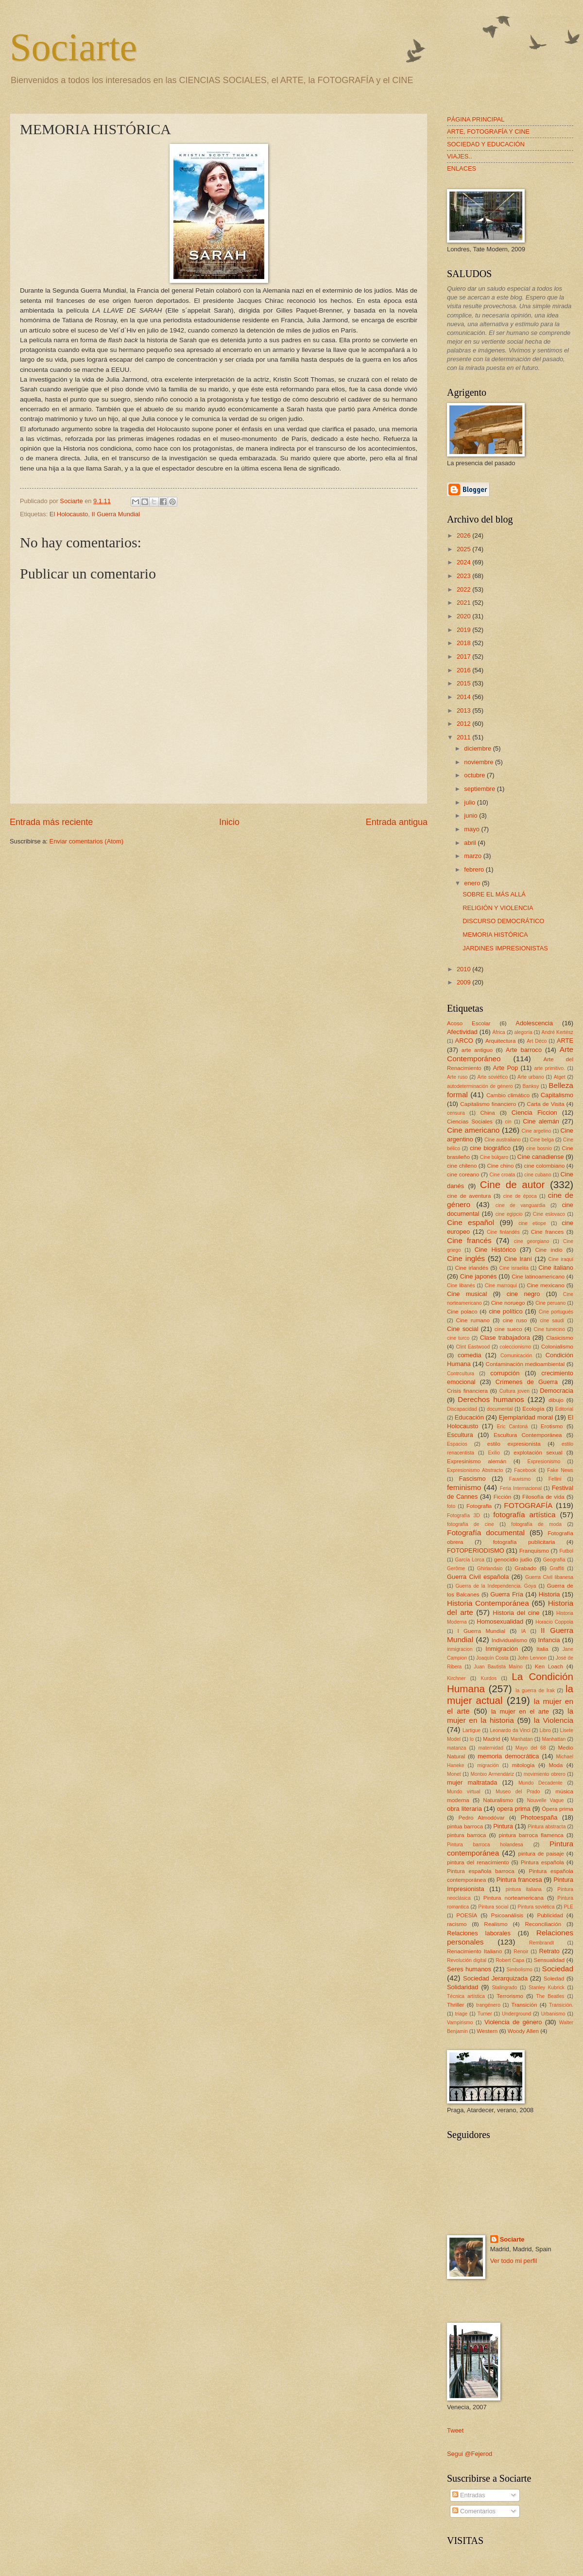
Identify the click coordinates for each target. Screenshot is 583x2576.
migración (488, 1765)
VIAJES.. (459, 156)
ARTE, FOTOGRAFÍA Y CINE (488, 131)
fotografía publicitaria (524, 1542)
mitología (523, 1765)
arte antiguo (477, 1050)
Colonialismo (557, 1346)
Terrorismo (510, 1996)
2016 (464, 670)
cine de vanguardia (521, 1205)
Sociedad (557, 1968)
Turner (485, 2013)
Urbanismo (553, 2013)
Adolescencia (534, 1023)
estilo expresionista (514, 1444)
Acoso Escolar (469, 1023)
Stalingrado (504, 1987)
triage (461, 2013)
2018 (464, 643)
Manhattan (554, 1739)
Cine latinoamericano (538, 1276)
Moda (556, 1765)
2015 (464, 683)
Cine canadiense (540, 1156)
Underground (516, 2013)
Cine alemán (541, 1121)
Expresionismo (544, 1461)
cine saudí (552, 1320)
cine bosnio (539, 1148)
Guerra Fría (506, 1594)
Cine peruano (550, 1303)
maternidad (490, 1748)
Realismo (495, 1924)
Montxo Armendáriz (492, 1774)
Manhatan (522, 1739)
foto (451, 1506)
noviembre (479, 762)
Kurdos (489, 1678)
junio (471, 815)
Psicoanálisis (507, 1915)
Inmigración (501, 1648)
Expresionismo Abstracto (475, 1470)
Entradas (468, 2495)
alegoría (523, 1032)
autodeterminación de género (480, 1086)
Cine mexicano (546, 1285)
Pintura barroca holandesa (485, 1844)
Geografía (554, 1559)
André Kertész (557, 1032)
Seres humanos (469, 1969)
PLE (568, 1907)
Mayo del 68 (530, 1748)
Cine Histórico (495, 1249)
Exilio (494, 1452)
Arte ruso (457, 1077)
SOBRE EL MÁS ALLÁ (494, 894)
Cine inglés (466, 1258)
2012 (464, 723)
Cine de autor (512, 1184)
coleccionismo (516, 1346)
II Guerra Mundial (115, 514)
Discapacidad (462, 1409)
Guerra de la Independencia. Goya (495, 1586)
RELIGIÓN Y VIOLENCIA (498, 907)
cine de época (520, 1196)
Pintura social (493, 1907)
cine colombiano (544, 1166)
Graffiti (556, 1568)
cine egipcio (509, 1214)
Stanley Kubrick (547, 1987)
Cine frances (547, 1232)
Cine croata (502, 1174)
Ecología (533, 1409)
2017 (464, 656)
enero (473, 883)
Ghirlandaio (490, 1568)
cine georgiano (531, 1241)
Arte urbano (530, 1077)
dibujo (556, 1400)
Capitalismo (557, 1095)
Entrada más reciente (51, 822)
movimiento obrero (545, 1774)
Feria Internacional (521, 1488)
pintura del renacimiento (478, 1862)
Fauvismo (520, 1479)
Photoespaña (538, 1817)
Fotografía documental (486, 1532)
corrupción (504, 1373)
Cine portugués (556, 1311)
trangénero (488, 2005)
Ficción (503, 1497)
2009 (464, 982)
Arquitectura (500, 1041)
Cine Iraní (518, 1258)
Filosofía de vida (543, 1497)
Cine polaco (462, 1311)
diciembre (478, 748)
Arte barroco (524, 1049)
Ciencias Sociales (470, 1121)
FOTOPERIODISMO (475, 1550)
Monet (454, 1774)
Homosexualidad (500, 1621)
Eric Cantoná (512, 1426)
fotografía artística (524, 1514)
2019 (464, 629)
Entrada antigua (397, 822)
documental (500, 1409)
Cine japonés (478, 1276)
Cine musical (467, 1293)
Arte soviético (493, 1077)
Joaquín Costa (492, 1658)
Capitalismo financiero (488, 1104)
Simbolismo (519, 1969)
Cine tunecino (549, 1329)
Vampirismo (460, 2022)
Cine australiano (502, 1139)
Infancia (549, 1640)
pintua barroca (465, 1826)
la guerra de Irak (535, 1690)
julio (470, 802)
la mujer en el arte (520, 1711)
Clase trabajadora (505, 1337)
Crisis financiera (467, 1391)
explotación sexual (538, 1452)
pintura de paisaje (541, 1854)
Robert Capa (510, 1960)
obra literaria (464, 1808)
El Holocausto (69, 514)
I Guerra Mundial (481, 1631)
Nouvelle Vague (545, 1800)
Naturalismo (498, 1800)
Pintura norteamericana (513, 1898)
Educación (469, 1417)
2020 (464, 616)
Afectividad (462, 1031)
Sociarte (73, 47)
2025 (464, 549)
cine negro (523, 1293)
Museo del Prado (518, 1791)
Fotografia (479, 1506)
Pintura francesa (519, 1879)
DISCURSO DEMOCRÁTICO (503, 921)
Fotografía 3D (463, 1515)
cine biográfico (490, 1148)
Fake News (560, 1470)
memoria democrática (508, 1756)
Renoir (521, 1951)
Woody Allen (523, 2031)
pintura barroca (466, 1835)
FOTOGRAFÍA (528, 1505)
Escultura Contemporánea (528, 1435)
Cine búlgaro (494, 1157)
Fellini (555, 1479)
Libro (545, 1730)
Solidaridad (462, 1987)
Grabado (525, 1568)
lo (472, 1739)
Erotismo (552, 1426)
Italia (542, 1649)
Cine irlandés (471, 1268)
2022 (464, 589)
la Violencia (553, 1720)
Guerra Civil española (478, 1576)
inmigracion (460, 1649)
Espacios (457, 1444)
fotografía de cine (470, 1524)
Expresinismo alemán (476, 1461)
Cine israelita (513, 1268)
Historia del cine (516, 1612)
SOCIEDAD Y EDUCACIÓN (486, 144)
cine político (505, 1311)
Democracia (556, 1390)
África (498, 1032)
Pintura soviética (536, 1907)
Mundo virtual (463, 1791)
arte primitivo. (549, 1068)
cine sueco (508, 1329)
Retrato (549, 1951)
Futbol (566, 1551)
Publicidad (550, 1915)
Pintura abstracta (547, 1826)
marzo (473, 855)
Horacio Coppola (554, 1622)
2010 (464, 969)
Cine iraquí (561, 1259)
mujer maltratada (472, 1782)
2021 (464, 602)
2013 (464, 710)
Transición (524, 2005)
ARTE (565, 1040)
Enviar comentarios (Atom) (86, 841)
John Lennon (532, 1658)
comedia (469, 1355)
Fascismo (472, 1478)
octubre (475, 775)
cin (508, 1121)
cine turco (458, 1338)
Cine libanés (461, 1285)
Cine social (463, 1328)
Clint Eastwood (473, 1346)
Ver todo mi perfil (513, 2260)
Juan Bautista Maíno (498, 1666)
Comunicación (516, 1355)
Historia (549, 1594)
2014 (464, 697)
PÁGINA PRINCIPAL (476, 119)
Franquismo (534, 1551)
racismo (457, 1924)
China (487, 1113)
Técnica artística (466, 1996)
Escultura (460, 1434)
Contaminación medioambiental (525, 1364)
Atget (560, 1077)
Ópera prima (557, 1809)
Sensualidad (549, 1960)
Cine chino (500, 1166)
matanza (456, 1748)
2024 (464, 562)
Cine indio (548, 1250)
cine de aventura (469, 1196)
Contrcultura (460, 1373)
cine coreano (463, 1174)
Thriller (455, 2005)
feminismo (464, 1487)
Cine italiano (555, 1267)
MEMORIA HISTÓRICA (495, 934)
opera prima (514, 1808)
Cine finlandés (503, 1232)
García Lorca (469, 1559)
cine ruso (515, 1320)
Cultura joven (514, 1391)
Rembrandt (541, 1942)
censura (456, 1113)
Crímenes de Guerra (527, 1381)
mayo (472, 829)
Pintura (503, 1826)
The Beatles (550, 1996)
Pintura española (542, 1862)
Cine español (470, 1222)
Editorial (564, 1409)
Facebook (525, 1470)
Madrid (491, 1739)
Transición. (561, 2005)
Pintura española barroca (480, 1871)
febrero (474, 869)
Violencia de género (513, 2022)
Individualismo (509, 1640)
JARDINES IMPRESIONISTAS (505, 948)
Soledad (554, 1978)
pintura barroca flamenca (531, 1835)
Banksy (531, 1086)
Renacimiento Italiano (474, 1951)
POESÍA (466, 1915)
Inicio (229, 822)
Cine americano (473, 1130)
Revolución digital (466, 1960)
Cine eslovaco (549, 1214)
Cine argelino (536, 1131)
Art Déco (537, 1041)
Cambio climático (508, 1095)
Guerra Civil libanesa (549, 1577)
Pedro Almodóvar (482, 1818)
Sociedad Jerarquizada (495, 1978)
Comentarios (474, 2511)
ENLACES (461, 168)
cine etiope (532, 1223)
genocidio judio (513, 1559)
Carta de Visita (545, 1104)
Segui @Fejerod (469, 2453)
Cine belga (542, 1139)
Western (487, 2031)
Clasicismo (559, 1338)
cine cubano (537, 1174)
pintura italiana (524, 1889)
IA (523, 1631)
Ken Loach (549, 1666)
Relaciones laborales (479, 1933)
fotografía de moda (536, 1524)
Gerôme (456, 1568)
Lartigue (471, 1730)
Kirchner (456, 1678)
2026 (464, 535)
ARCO (464, 1040)
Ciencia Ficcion (534, 1112)
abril (471, 842)
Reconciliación (543, 1924)
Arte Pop (505, 1067)
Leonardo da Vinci (510, 1730)
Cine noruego (508, 1303)
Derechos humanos (491, 1399)
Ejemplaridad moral (526, 1417)
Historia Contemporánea (488, 1603)
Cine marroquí (501, 1285)
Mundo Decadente (540, 1783)
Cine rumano (473, 1320)
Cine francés (469, 1240)
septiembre (480, 788)
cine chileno (462, 1166)
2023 (464, 575)
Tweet (455, 2430)
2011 (464, 737)
